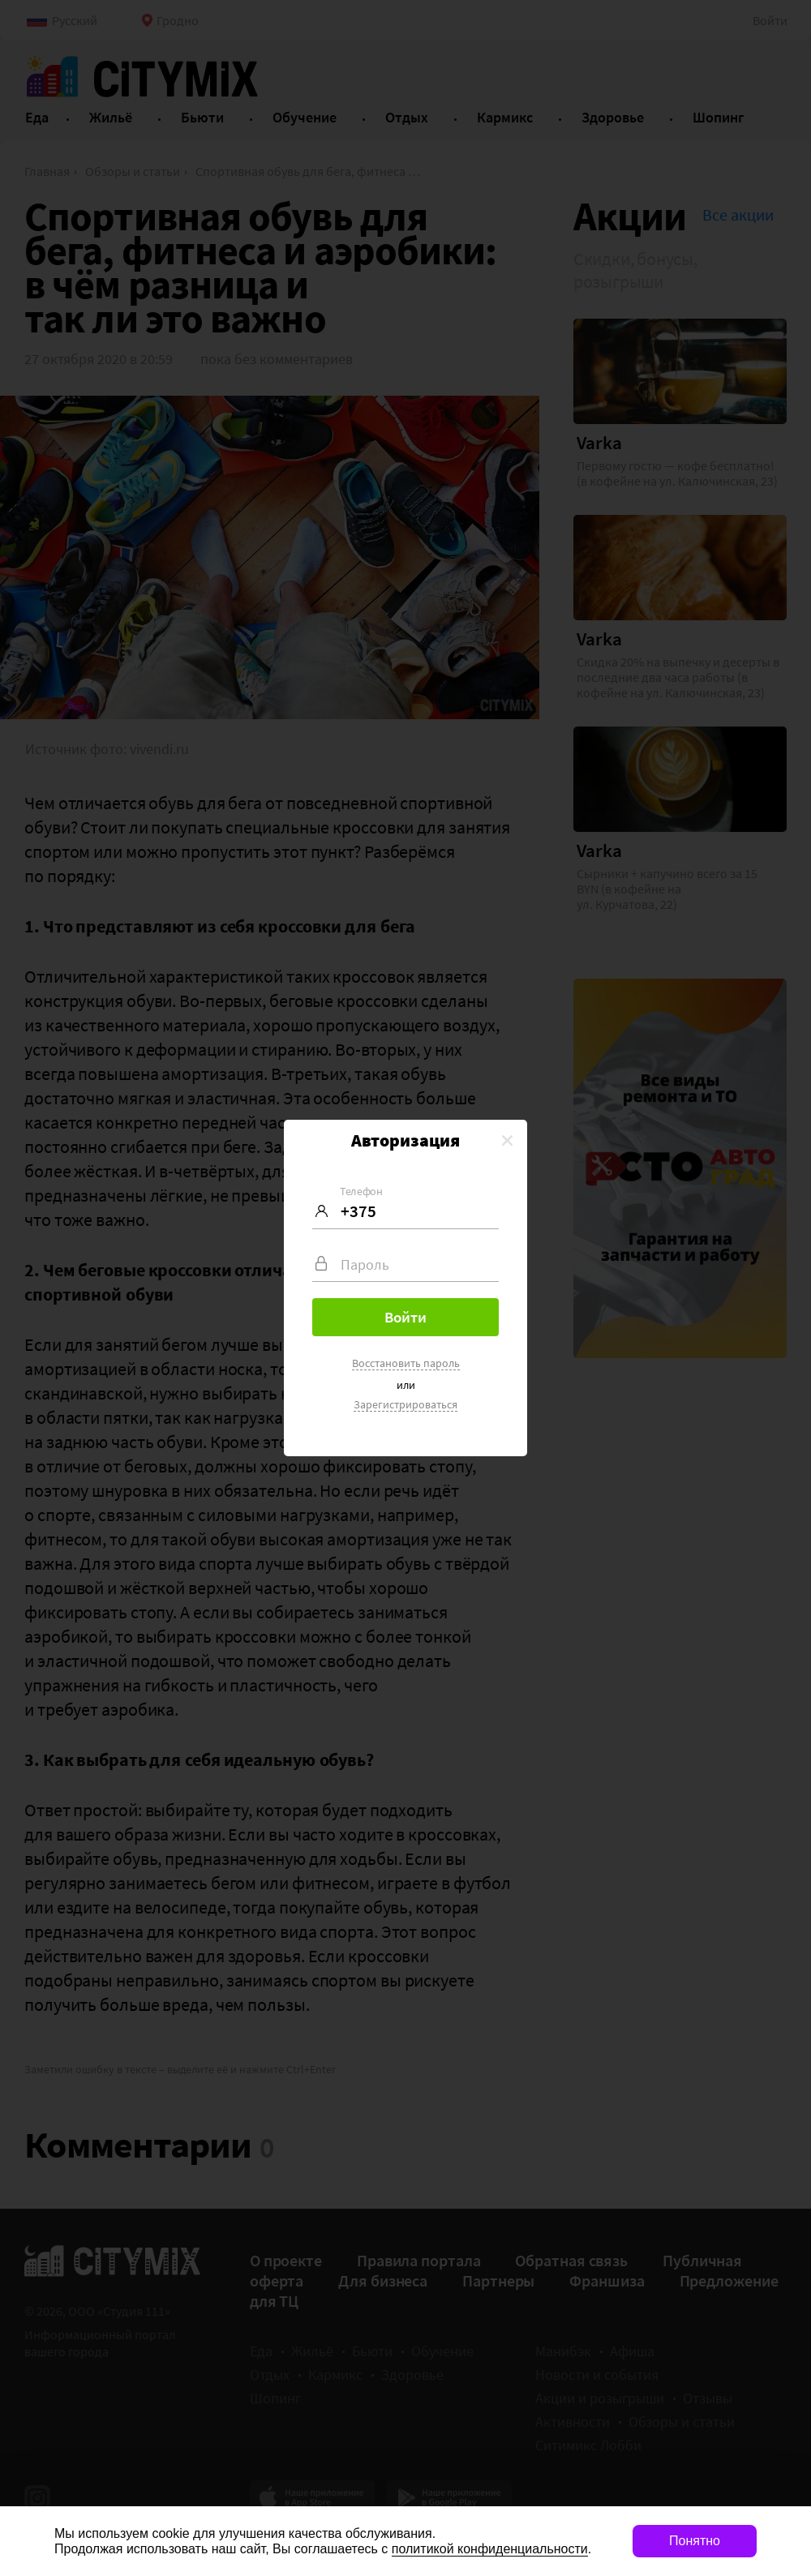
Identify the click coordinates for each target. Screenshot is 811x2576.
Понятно (694, 2541)
